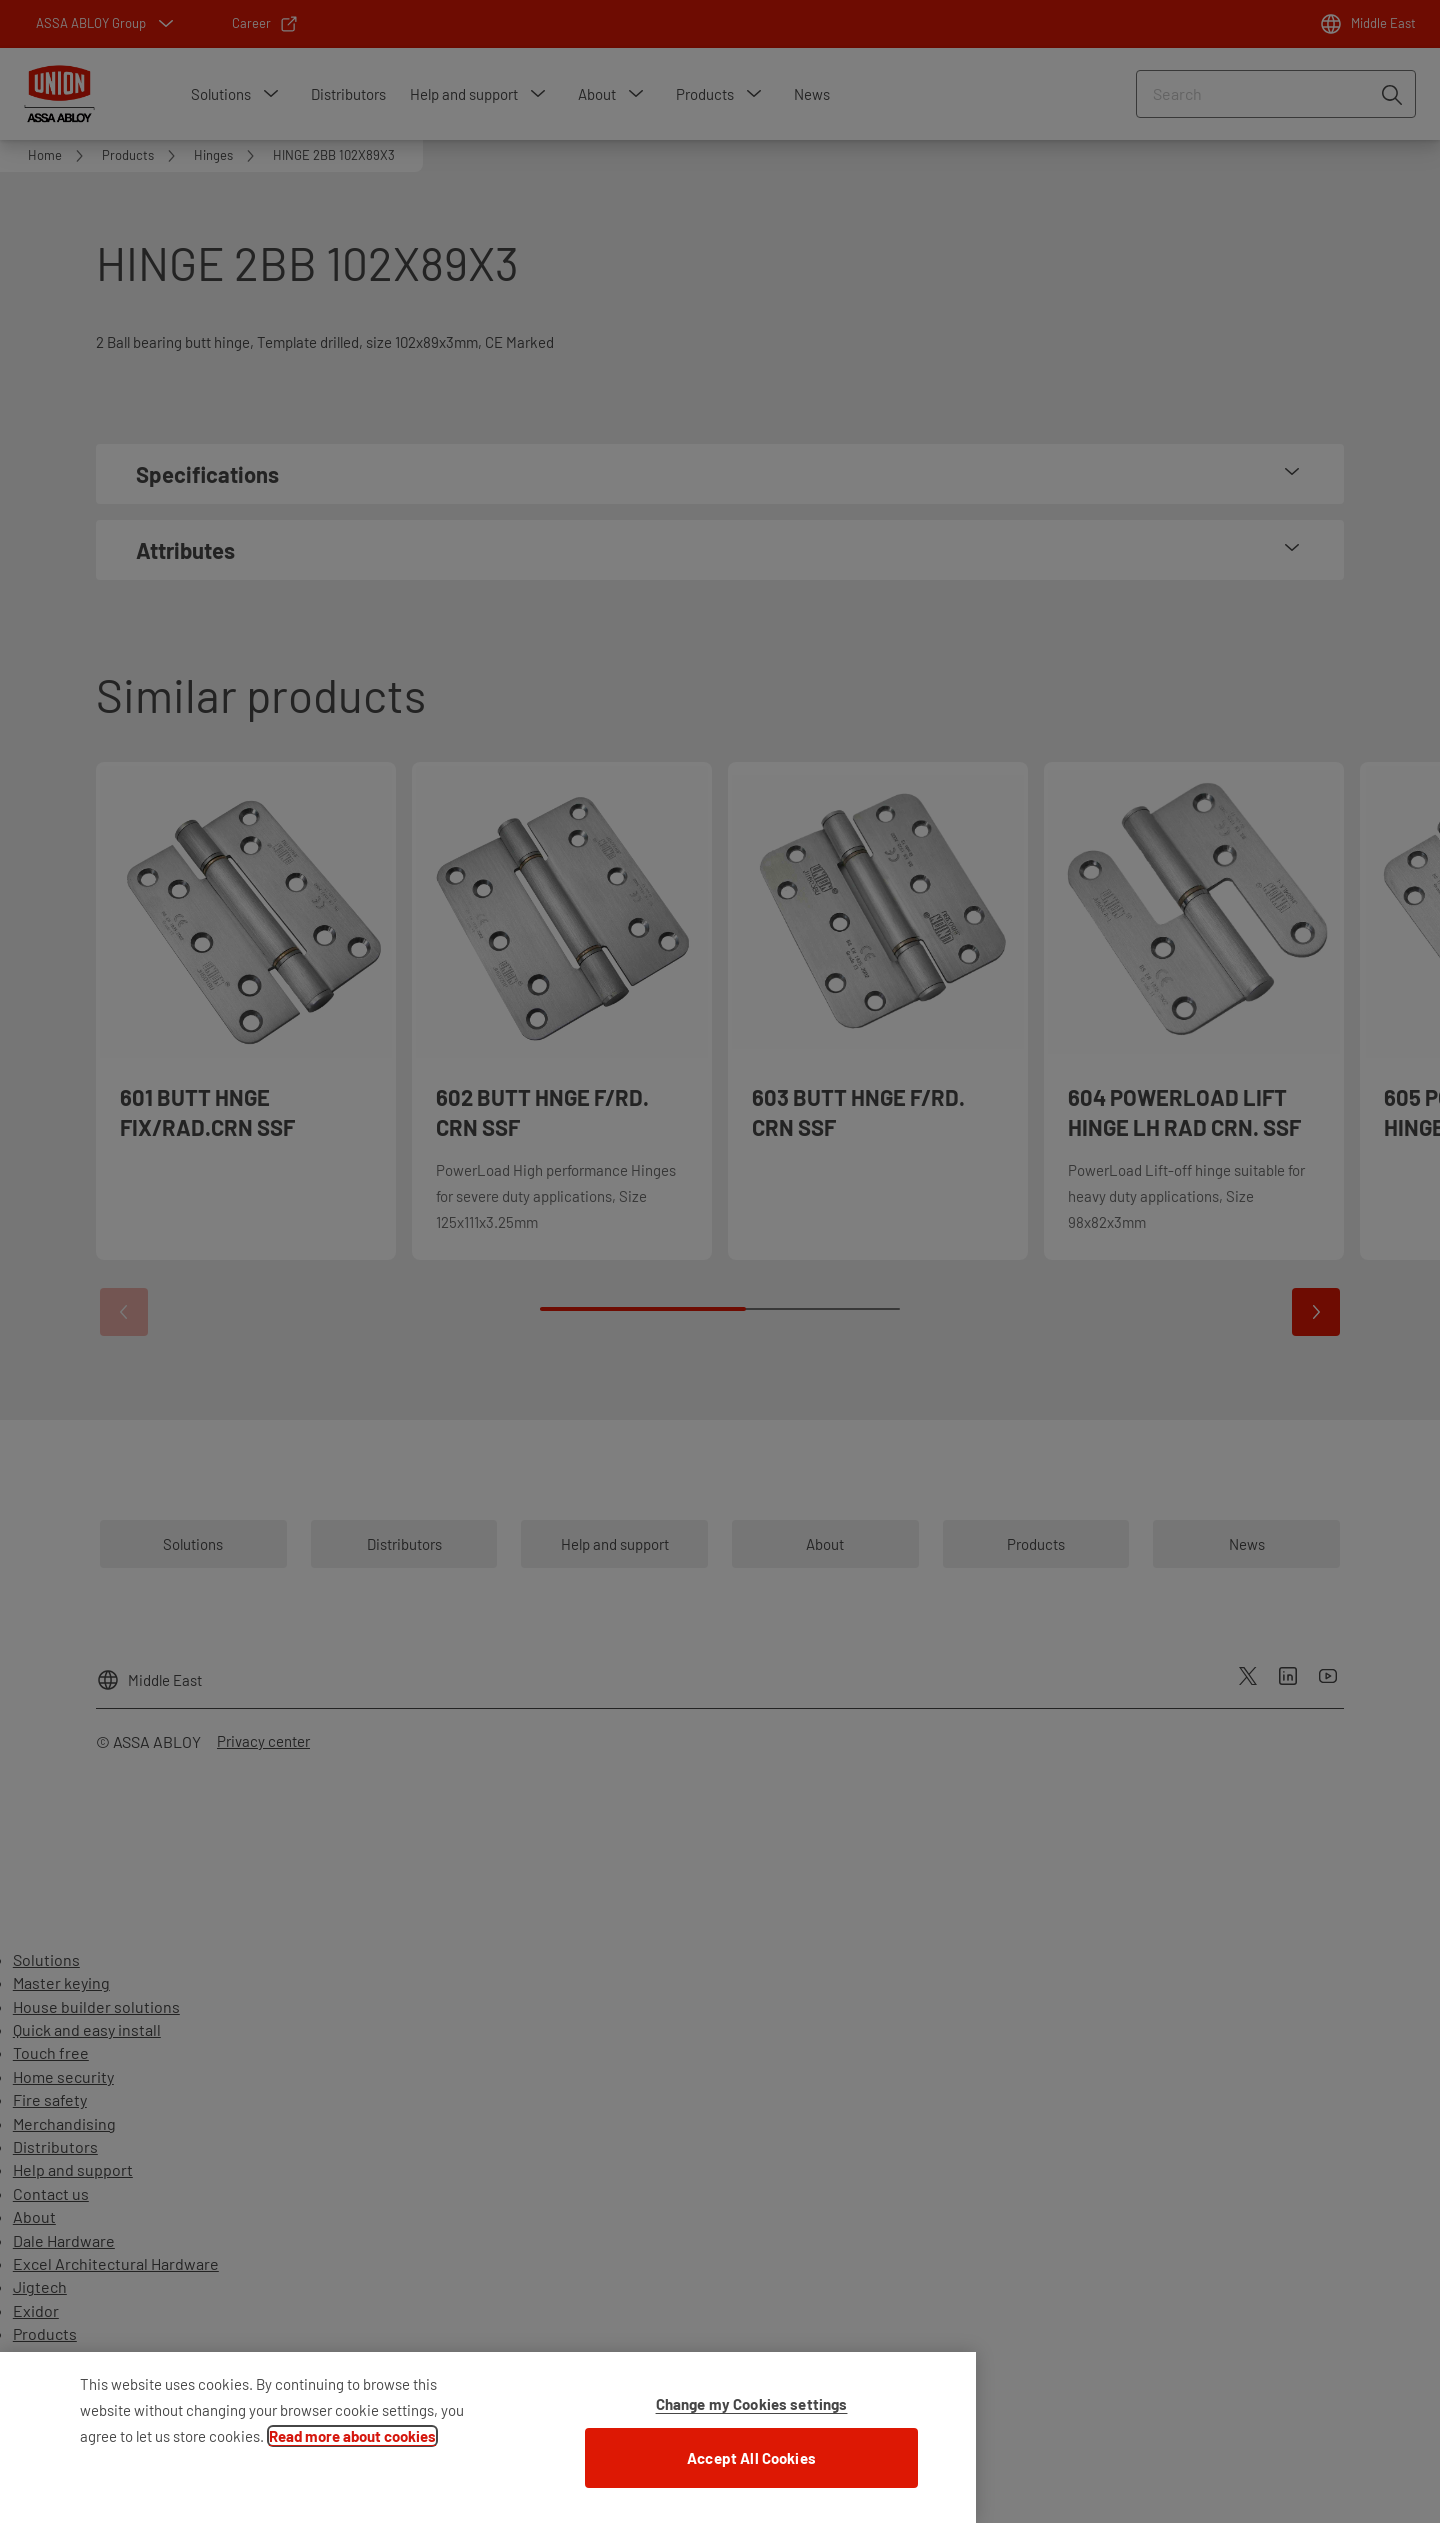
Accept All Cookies (751, 2468)
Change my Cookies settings (752, 2414)
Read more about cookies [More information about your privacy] (352, 2446)
